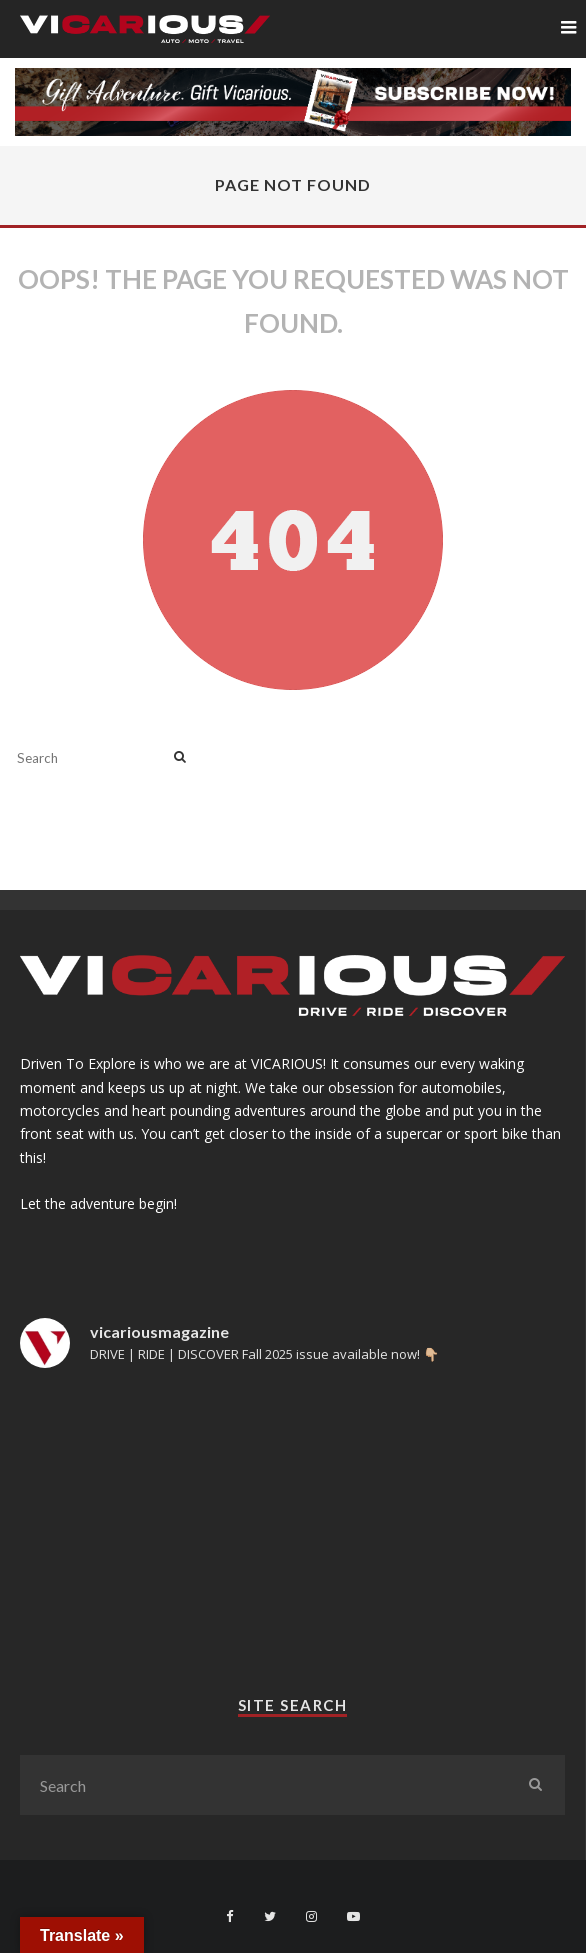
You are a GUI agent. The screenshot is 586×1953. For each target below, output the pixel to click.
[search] (180, 758)
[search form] (91, 758)
